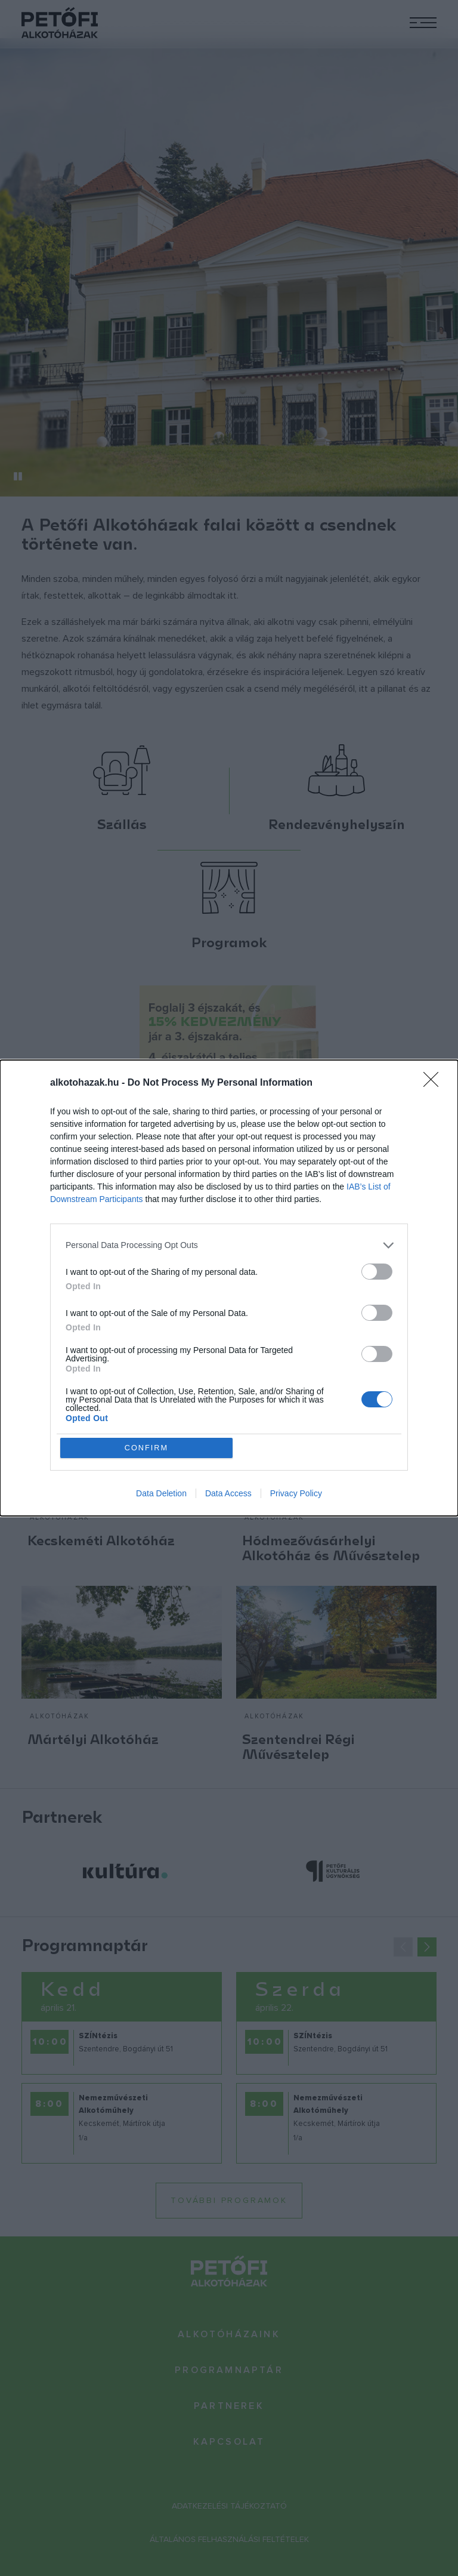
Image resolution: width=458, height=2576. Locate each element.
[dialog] (229, 1288)
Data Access (228, 1494)
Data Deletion (161, 1494)
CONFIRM (147, 1447)
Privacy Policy (296, 1494)
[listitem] (229, 1244)
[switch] (376, 1271)
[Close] (434, 1082)
